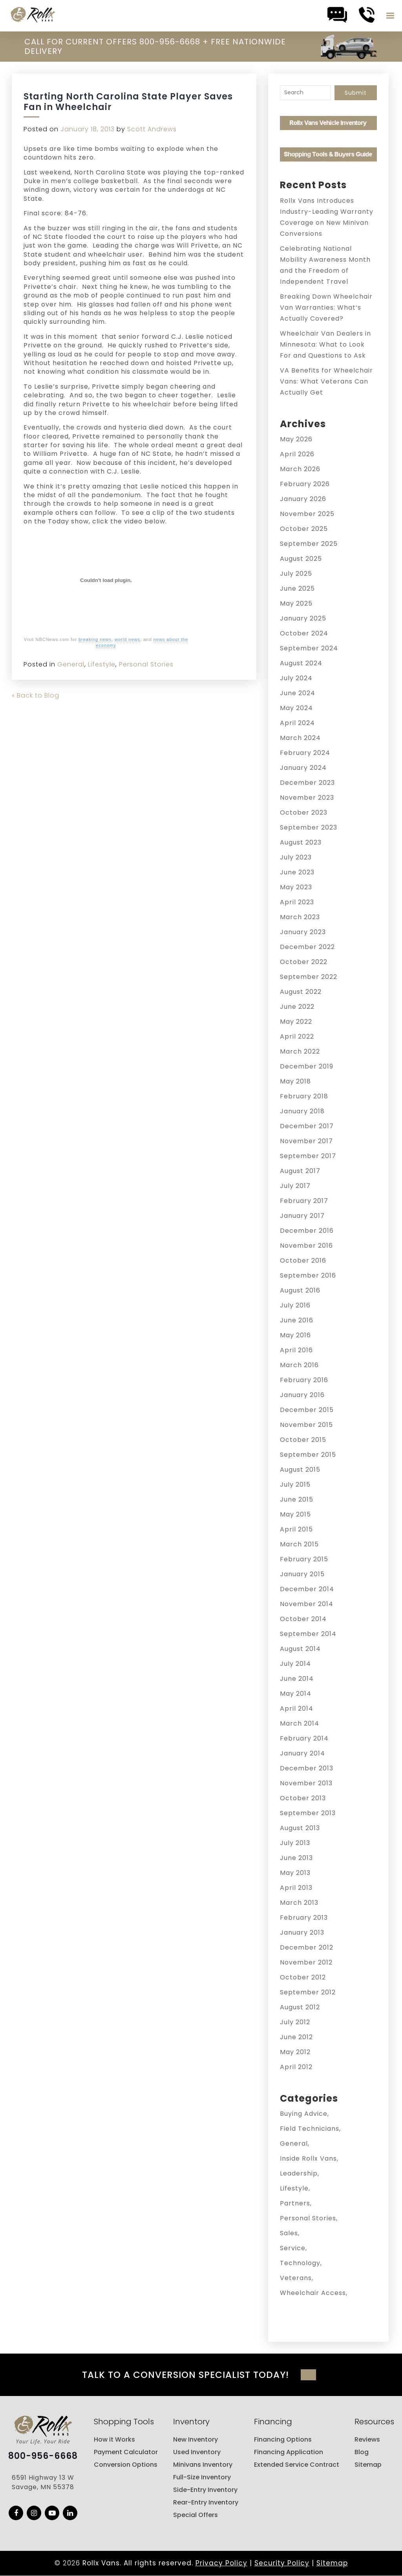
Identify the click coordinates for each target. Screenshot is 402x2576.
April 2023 (297, 902)
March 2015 (299, 1544)
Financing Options (283, 2439)
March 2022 (300, 1051)
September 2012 (308, 1992)
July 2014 (295, 1663)
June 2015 (296, 1499)
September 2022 (308, 976)
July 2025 (296, 573)
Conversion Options (125, 2464)
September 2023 (308, 827)
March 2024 (300, 737)
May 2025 (296, 603)
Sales (289, 2233)
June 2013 (296, 1857)
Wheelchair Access (313, 2292)
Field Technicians (309, 2128)
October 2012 (303, 1977)
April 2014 (296, 1708)
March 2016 (299, 1365)
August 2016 (300, 1290)
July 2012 (295, 2022)
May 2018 (295, 1081)
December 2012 (306, 1947)
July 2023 (296, 857)
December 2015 (307, 1409)
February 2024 (305, 752)
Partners (295, 2203)
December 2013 (306, 1768)
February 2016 (304, 1379)
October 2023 (303, 812)
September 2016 (308, 1275)
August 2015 (300, 1469)
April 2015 (296, 1529)
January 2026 (303, 498)
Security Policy (281, 2563)
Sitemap (368, 2464)
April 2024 (297, 722)
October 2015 (303, 1439)
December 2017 (307, 1126)
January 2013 (302, 1932)
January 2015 (302, 1574)
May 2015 (295, 1514)
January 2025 (303, 618)
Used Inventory (197, 2452)
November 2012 (306, 1962)
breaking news (95, 639)
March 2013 (299, 1902)
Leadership (299, 2173)
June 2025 (297, 588)
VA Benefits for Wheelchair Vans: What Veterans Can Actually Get (326, 381)
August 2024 (301, 663)
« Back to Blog (35, 695)
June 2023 (297, 872)
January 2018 (302, 1111)
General (70, 664)
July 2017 (295, 1185)
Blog (361, 2452)
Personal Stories (146, 664)
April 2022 (297, 1036)
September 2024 (309, 648)
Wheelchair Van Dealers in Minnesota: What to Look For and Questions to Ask (325, 344)
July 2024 (296, 678)
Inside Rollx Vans (308, 2158)
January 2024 (303, 767)
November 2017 (306, 1141)
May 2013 (295, 1872)
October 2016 (303, 1260)
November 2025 (307, 513)
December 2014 (307, 1589)
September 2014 (308, 1633)
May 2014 (295, 1693)
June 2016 (296, 1320)
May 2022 (296, 1021)
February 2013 (304, 1917)
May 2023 (296, 887)
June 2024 (297, 693)
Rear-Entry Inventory (205, 2502)
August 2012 (300, 2007)
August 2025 (301, 558)
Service (292, 2248)
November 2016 (306, 1245)
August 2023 (301, 842)
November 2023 (307, 797)
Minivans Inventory (202, 2464)
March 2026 (300, 469)
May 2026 (296, 439)
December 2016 (307, 1230)
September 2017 (308, 1155)
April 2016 (296, 1350)
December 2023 (307, 782)
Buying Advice (303, 2113)
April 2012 (296, 2066)
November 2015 (306, 1424)
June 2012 (296, 2037)
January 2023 (303, 931)
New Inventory (195, 2439)
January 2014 (302, 1753)
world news (127, 639)
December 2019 (306, 1066)
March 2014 (299, 1723)
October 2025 (304, 528)
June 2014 (297, 1678)
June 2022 (297, 1006)
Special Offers (195, 2514)
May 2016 (295, 1335)
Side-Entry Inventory (205, 2489)
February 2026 (305, 483)
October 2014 (303, 1618)
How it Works (114, 2439)
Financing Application (288, 2452)
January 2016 (302, 1394)
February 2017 (304, 1200)
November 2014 (306, 1603)
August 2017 (300, 1170)
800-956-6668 (43, 2456)
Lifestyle (101, 664)
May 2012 (295, 2051)
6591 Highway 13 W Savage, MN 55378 (43, 2482)
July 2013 (295, 1842)
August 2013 (300, 1827)
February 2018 (304, 1096)
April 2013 (296, 1887)
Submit (356, 93)
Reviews (367, 2439)
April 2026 (297, 454)
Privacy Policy (221, 2563)
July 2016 (295, 1305)
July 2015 (295, 1484)
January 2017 (302, 1215)
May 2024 (296, 707)
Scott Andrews (152, 129)
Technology (300, 2263)
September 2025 (309, 543)
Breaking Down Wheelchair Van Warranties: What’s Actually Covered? (326, 307)
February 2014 (304, 1738)
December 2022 (307, 946)
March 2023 (300, 917)
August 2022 (301, 991)
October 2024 (304, 633)
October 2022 (303, 961)
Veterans (296, 2277)
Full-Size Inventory (202, 2477)
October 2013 (303, 1798)
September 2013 (308, 1813)
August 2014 (300, 1648)
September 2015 (308, 1454)
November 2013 (306, 1783)
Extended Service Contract (296, 2464)
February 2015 (304, 1559)
